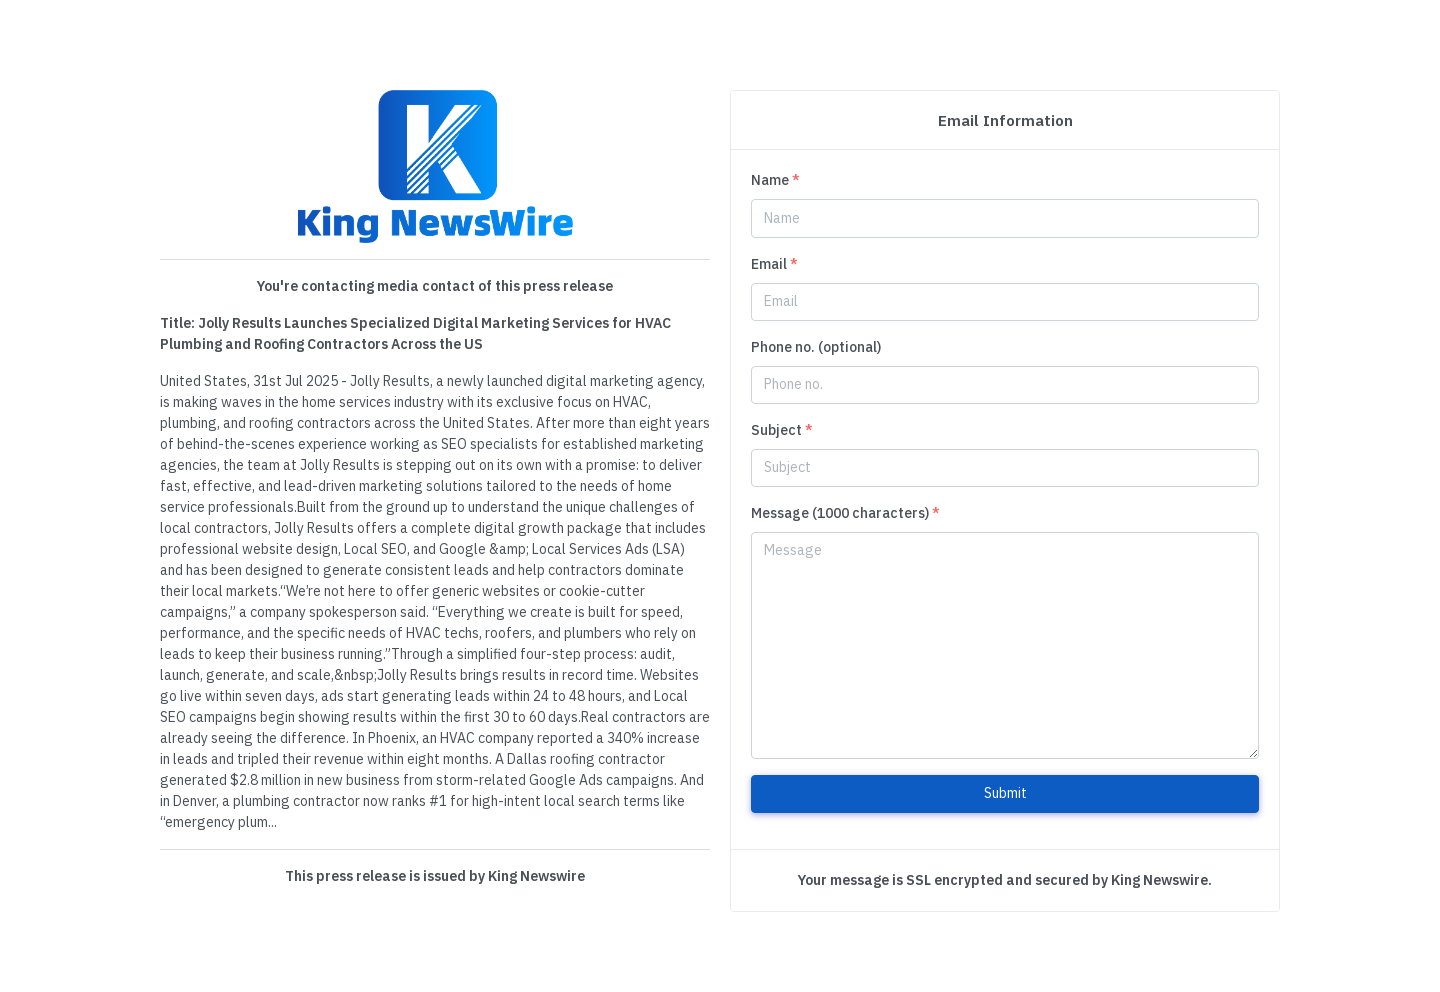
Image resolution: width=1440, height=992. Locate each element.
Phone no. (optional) (816, 347)
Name (775, 180)
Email (774, 264)
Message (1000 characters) (845, 513)
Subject (782, 430)
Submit (1005, 793)
